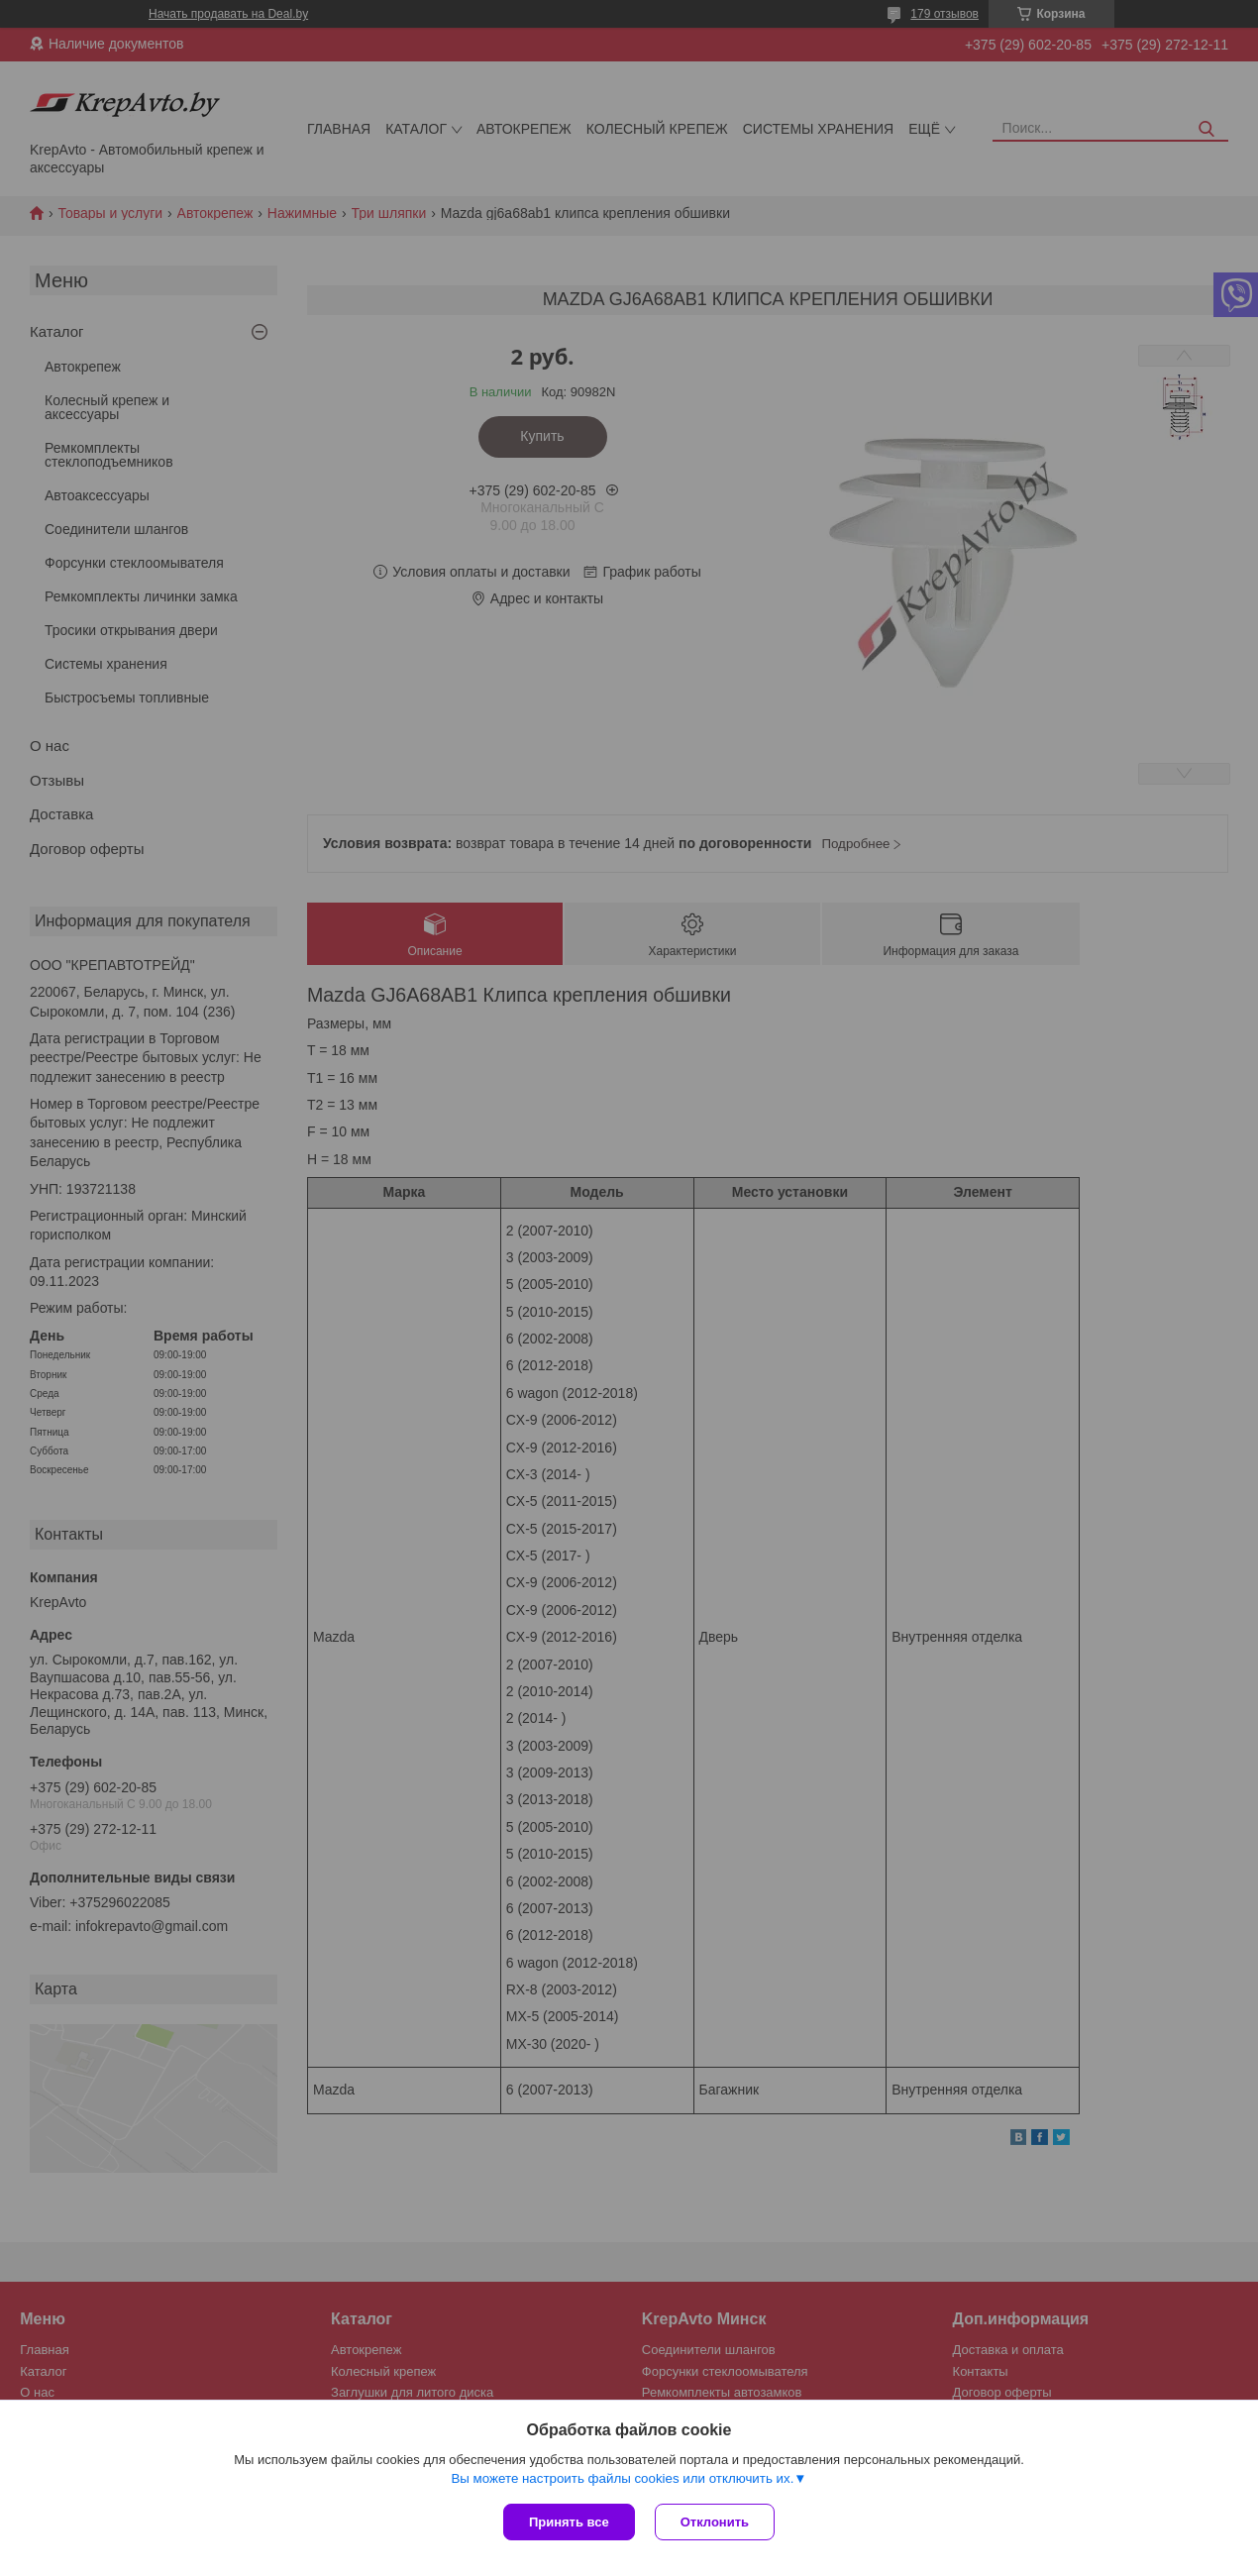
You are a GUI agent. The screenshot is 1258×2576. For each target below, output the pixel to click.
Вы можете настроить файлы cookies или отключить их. (622, 2478)
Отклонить (715, 2522)
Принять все (569, 2522)
